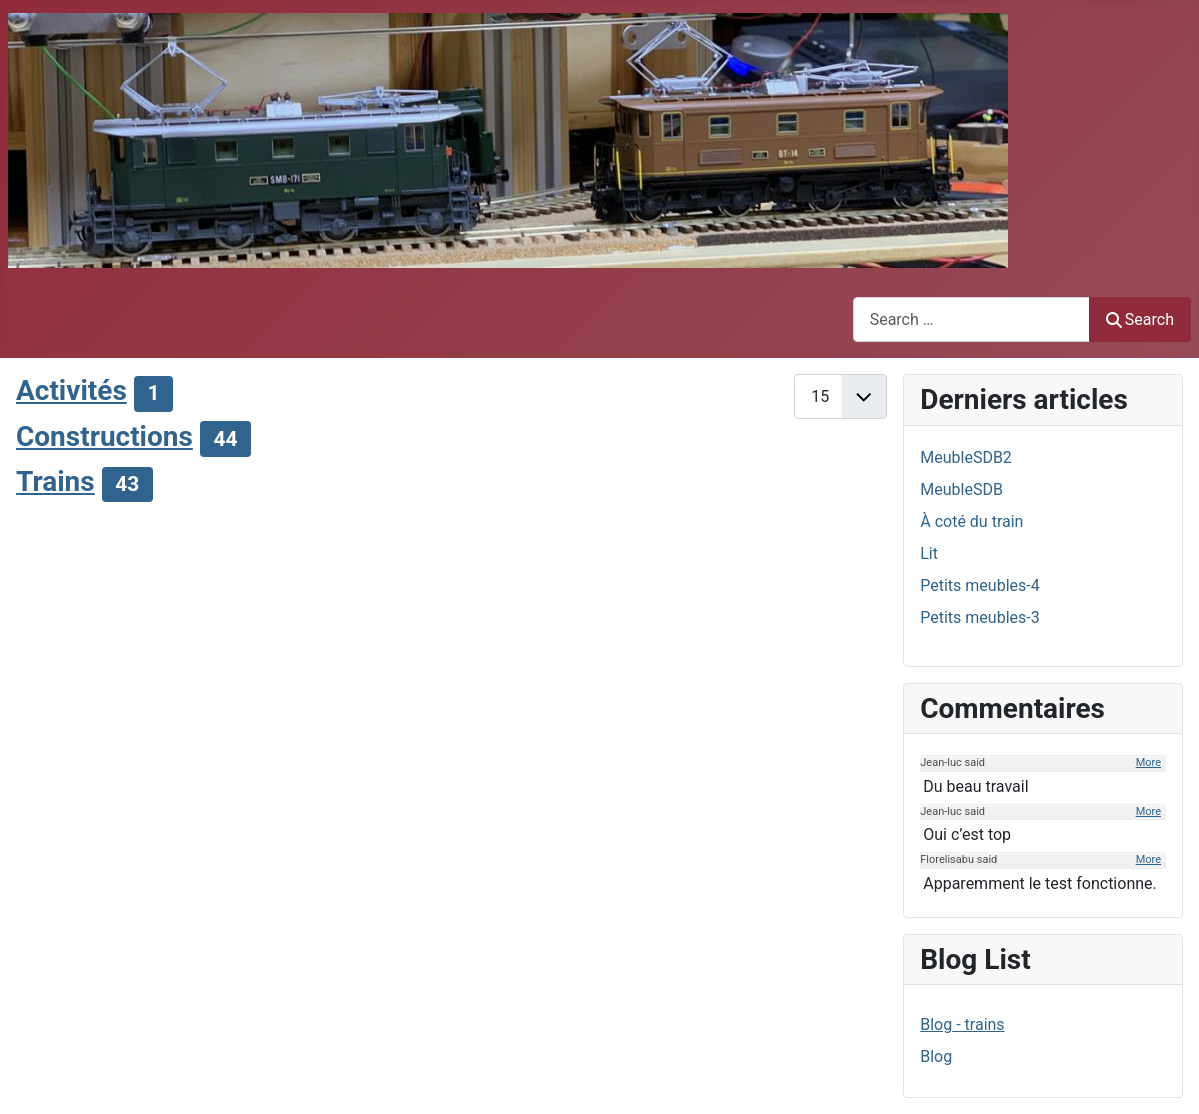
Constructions (104, 436)
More (1148, 762)
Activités (71, 390)
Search (1140, 319)
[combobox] (971, 319)
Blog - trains (962, 1024)
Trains (55, 481)
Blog (936, 1056)
